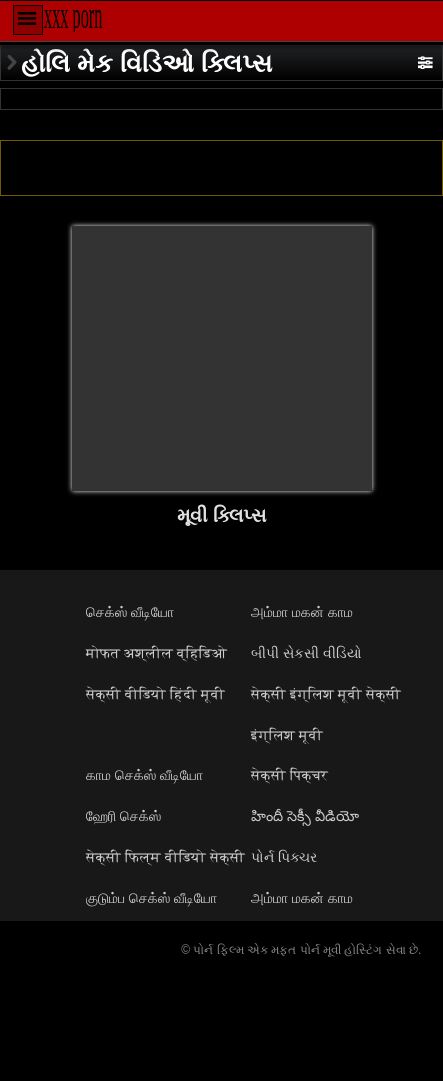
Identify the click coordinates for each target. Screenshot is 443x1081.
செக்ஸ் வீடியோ (130, 612)
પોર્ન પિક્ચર (284, 857)
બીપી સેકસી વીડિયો (306, 653)
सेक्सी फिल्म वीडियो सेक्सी (165, 857)
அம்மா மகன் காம (302, 612)
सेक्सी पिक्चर (289, 775)
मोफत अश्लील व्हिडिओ (156, 653)
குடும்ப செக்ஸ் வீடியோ (151, 898)
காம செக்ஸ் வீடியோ (144, 775)
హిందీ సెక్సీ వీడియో (305, 816)
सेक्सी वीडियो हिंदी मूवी (155, 694)
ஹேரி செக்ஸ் (123, 816)
